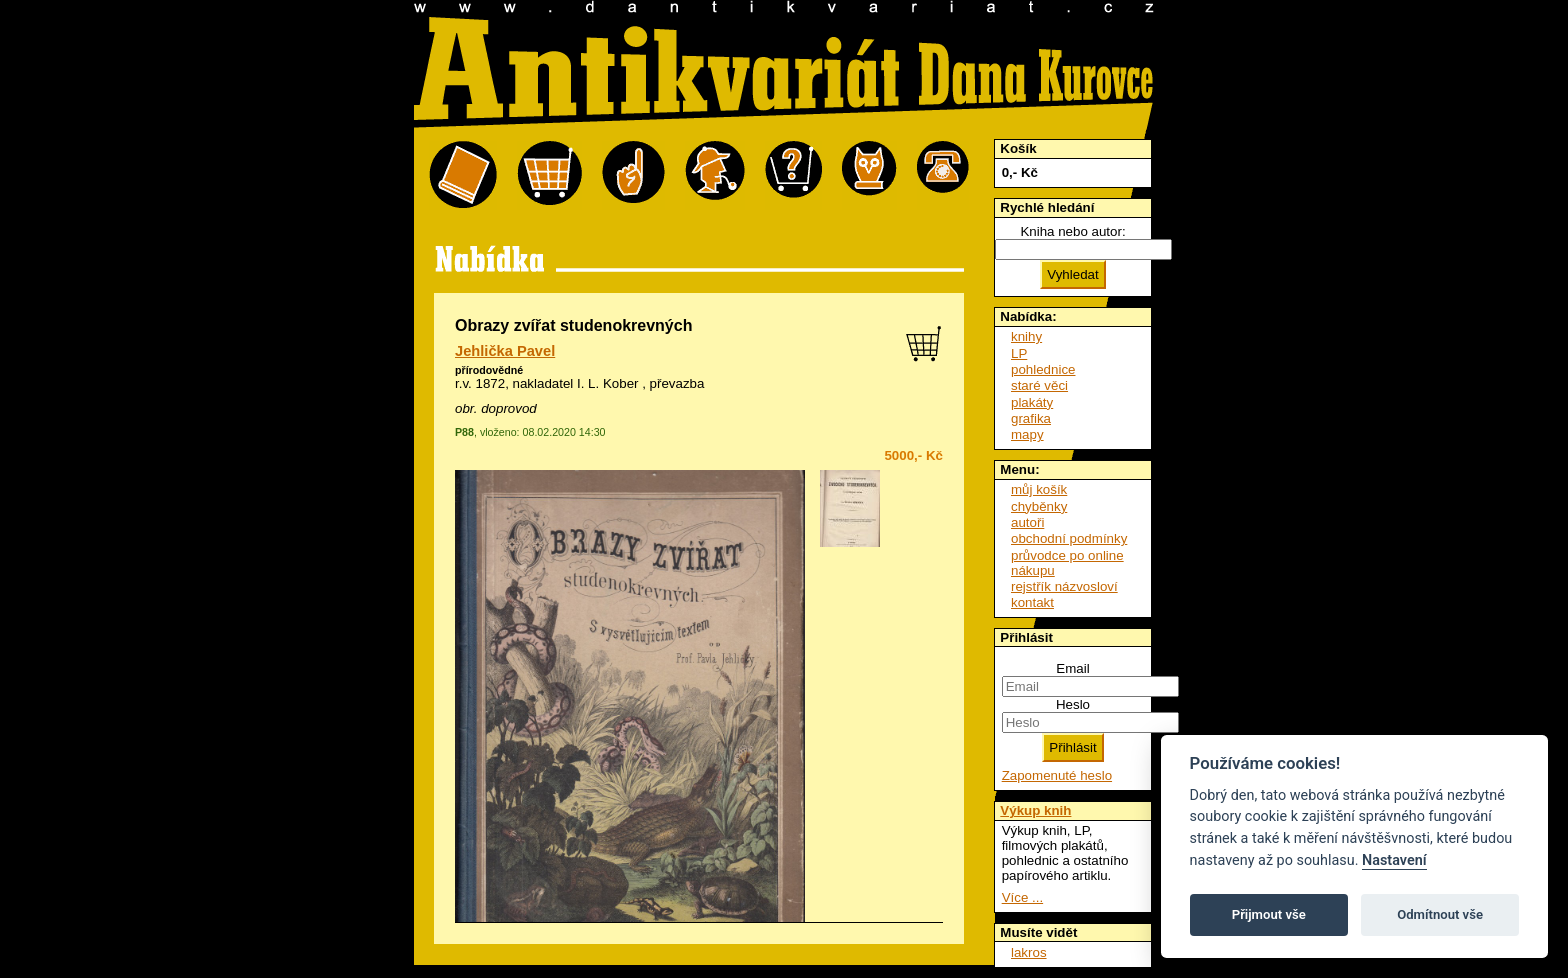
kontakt (1032, 602)
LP (1019, 353)
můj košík (1039, 489)
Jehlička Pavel (505, 351)
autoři (1027, 522)
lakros (1029, 952)
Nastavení (1394, 860)
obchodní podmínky (1069, 538)
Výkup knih (1035, 810)
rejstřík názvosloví (1064, 586)
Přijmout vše (1269, 914)
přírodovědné (489, 370)
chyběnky (1039, 506)
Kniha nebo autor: (1072, 231)
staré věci (1039, 385)
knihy (1026, 336)
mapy (1027, 434)
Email (1072, 668)
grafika (1031, 418)
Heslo (1073, 704)
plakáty (1032, 402)
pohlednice (1043, 369)
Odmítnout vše (1440, 914)
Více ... (1022, 897)
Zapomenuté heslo (1057, 775)
